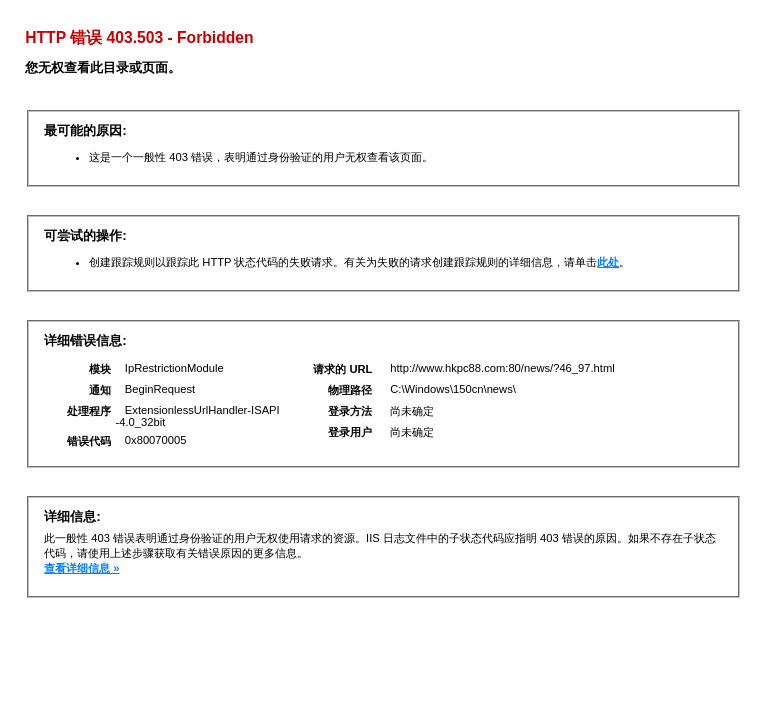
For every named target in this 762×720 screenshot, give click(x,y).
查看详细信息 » (81, 568)
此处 (608, 262)
